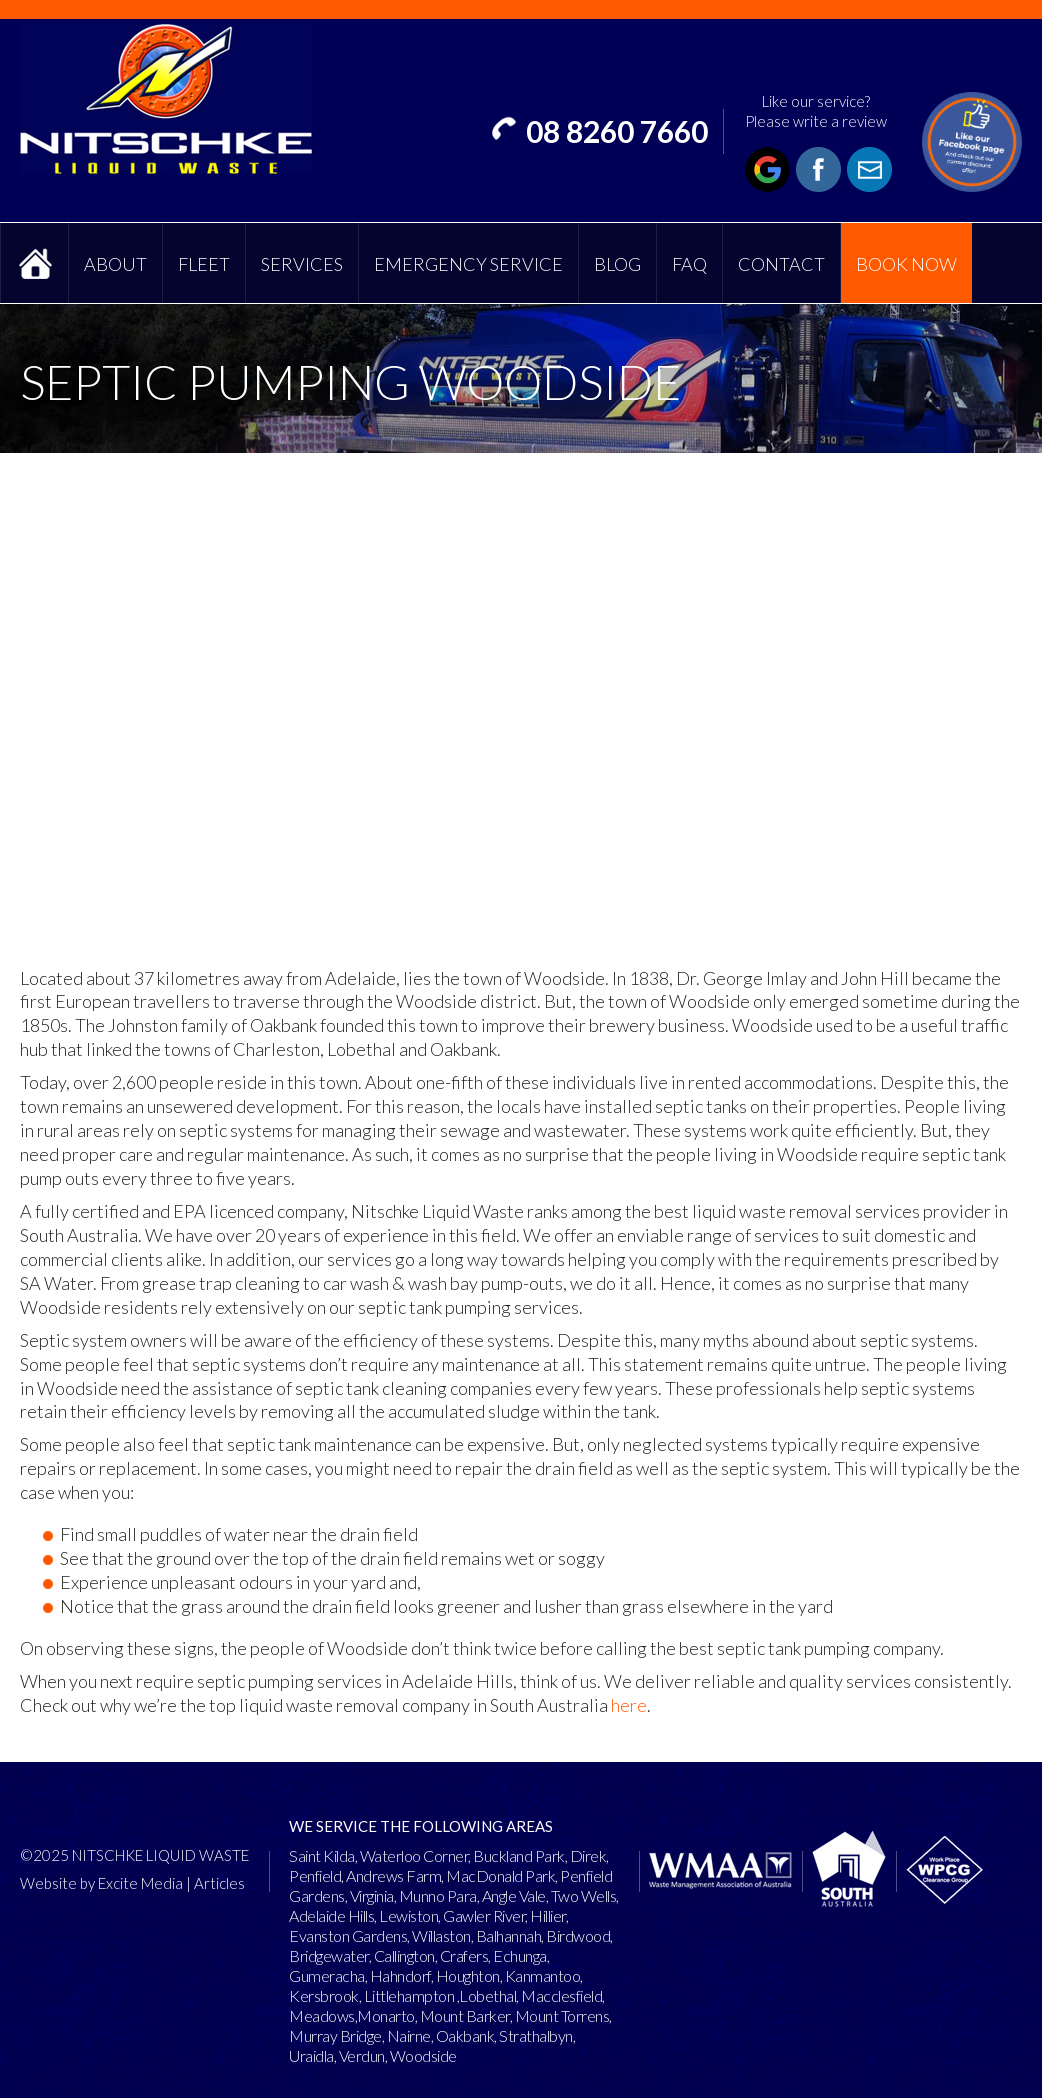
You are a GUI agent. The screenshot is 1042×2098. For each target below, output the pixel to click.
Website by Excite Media (101, 1883)
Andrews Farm (393, 1875)
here (629, 1705)
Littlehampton (409, 1995)
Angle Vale (514, 1895)
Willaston (441, 1935)
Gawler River (484, 1915)
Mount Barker (465, 2015)
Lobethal (487, 1995)
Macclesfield (561, 1995)
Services (302, 264)
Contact (781, 264)
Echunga (520, 1955)
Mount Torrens (562, 2015)
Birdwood (578, 1935)
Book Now (906, 264)
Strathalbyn (536, 2035)
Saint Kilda (322, 1855)
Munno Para (438, 1895)
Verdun (362, 2055)
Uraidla (311, 2055)
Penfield (315, 1875)
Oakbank (465, 2035)
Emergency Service (468, 264)
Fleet (204, 264)
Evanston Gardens (348, 1935)
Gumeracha (327, 1975)
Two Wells (584, 1895)
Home (34, 263)
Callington (404, 1955)
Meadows (322, 2015)
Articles (219, 1883)
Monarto (386, 2015)
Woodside (423, 2055)
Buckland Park (519, 1855)
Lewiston (408, 1915)
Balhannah (509, 1935)
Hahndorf (400, 1975)
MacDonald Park (500, 1875)
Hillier (548, 1915)
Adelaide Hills (331, 1915)
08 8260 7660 (617, 131)
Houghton (468, 1975)
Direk (588, 1855)
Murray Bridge (335, 2035)
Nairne (409, 2035)
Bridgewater (329, 1955)
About (115, 264)
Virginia (372, 1895)
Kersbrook (324, 1995)
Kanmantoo (543, 1975)
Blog (617, 264)
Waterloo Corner (414, 1855)
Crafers (464, 1955)
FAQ (689, 264)
